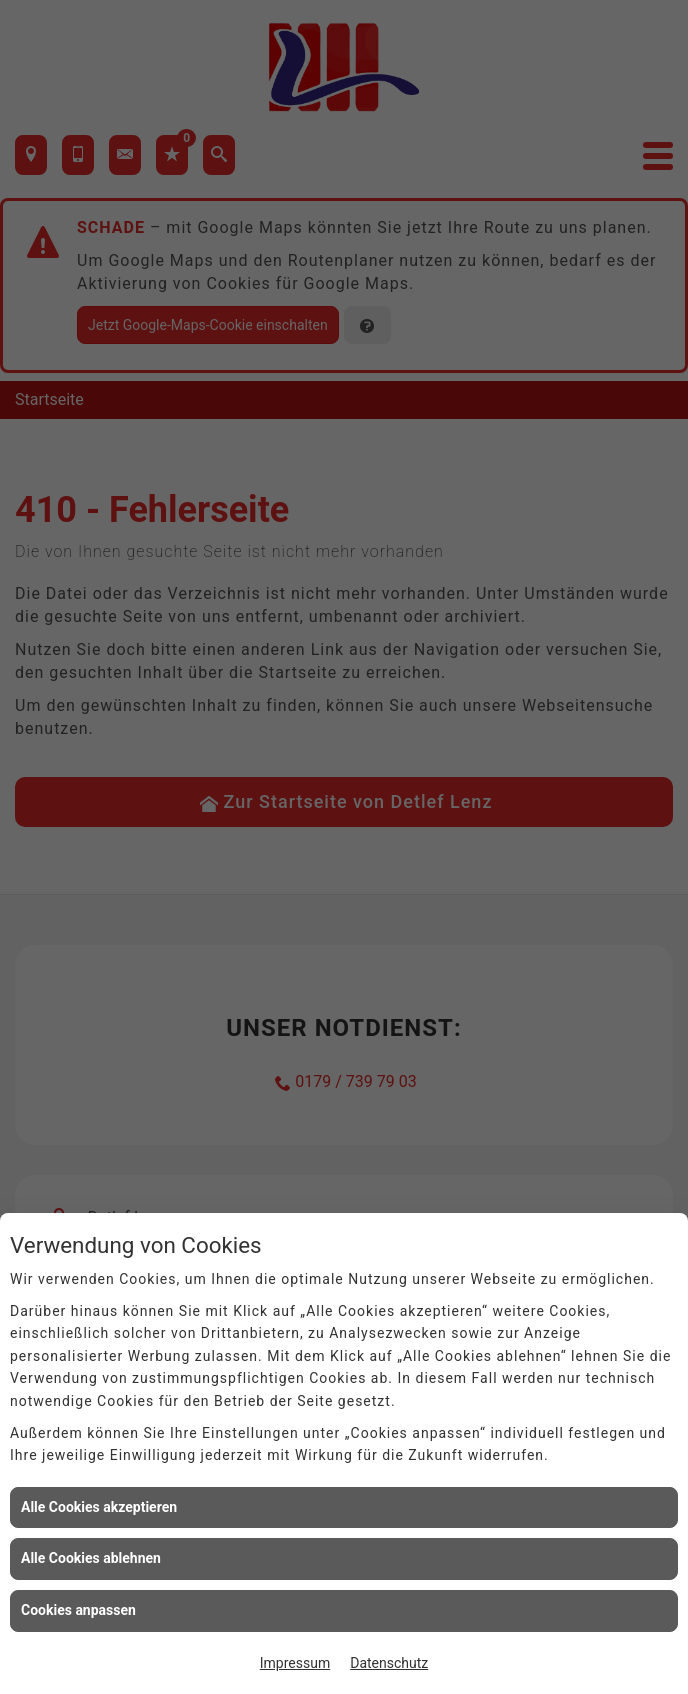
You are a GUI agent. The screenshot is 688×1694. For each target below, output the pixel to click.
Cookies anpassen (78, 1610)
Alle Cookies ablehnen (91, 1558)
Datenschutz (389, 1663)
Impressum (295, 1663)
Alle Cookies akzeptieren (99, 1507)
